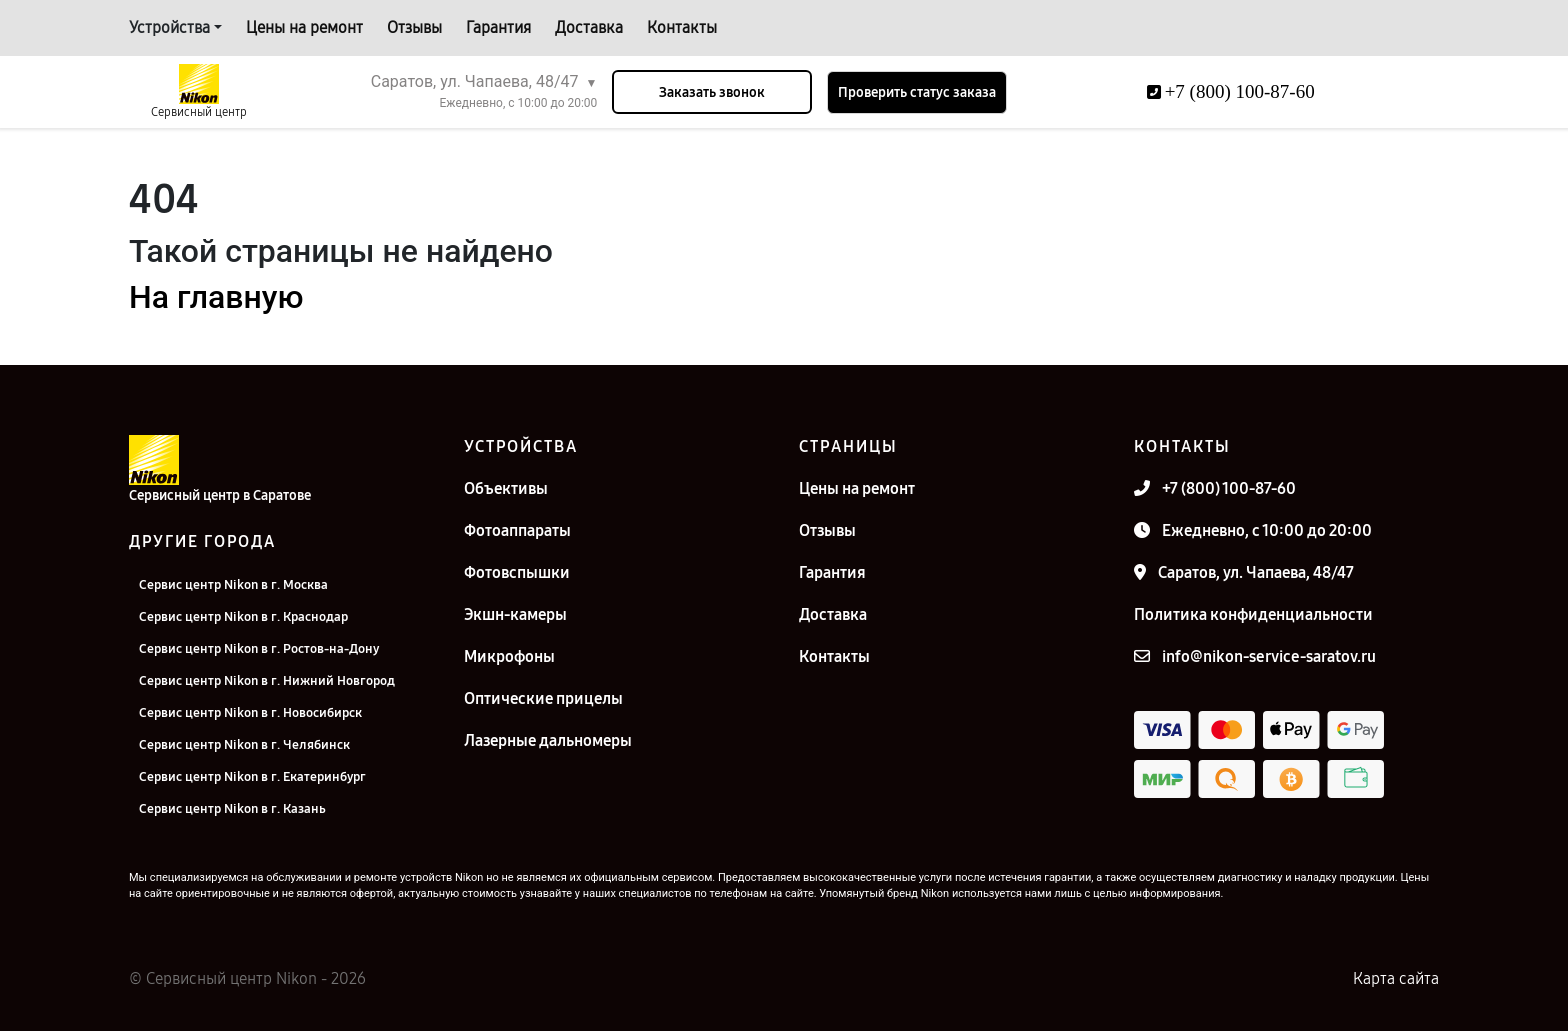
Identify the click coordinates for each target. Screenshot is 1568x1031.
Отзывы (414, 27)
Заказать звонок (712, 92)
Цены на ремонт (304, 27)
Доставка (589, 27)
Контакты (682, 27)
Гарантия (498, 27)
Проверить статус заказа (917, 92)
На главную (216, 297)
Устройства (169, 27)
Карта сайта (1396, 978)
